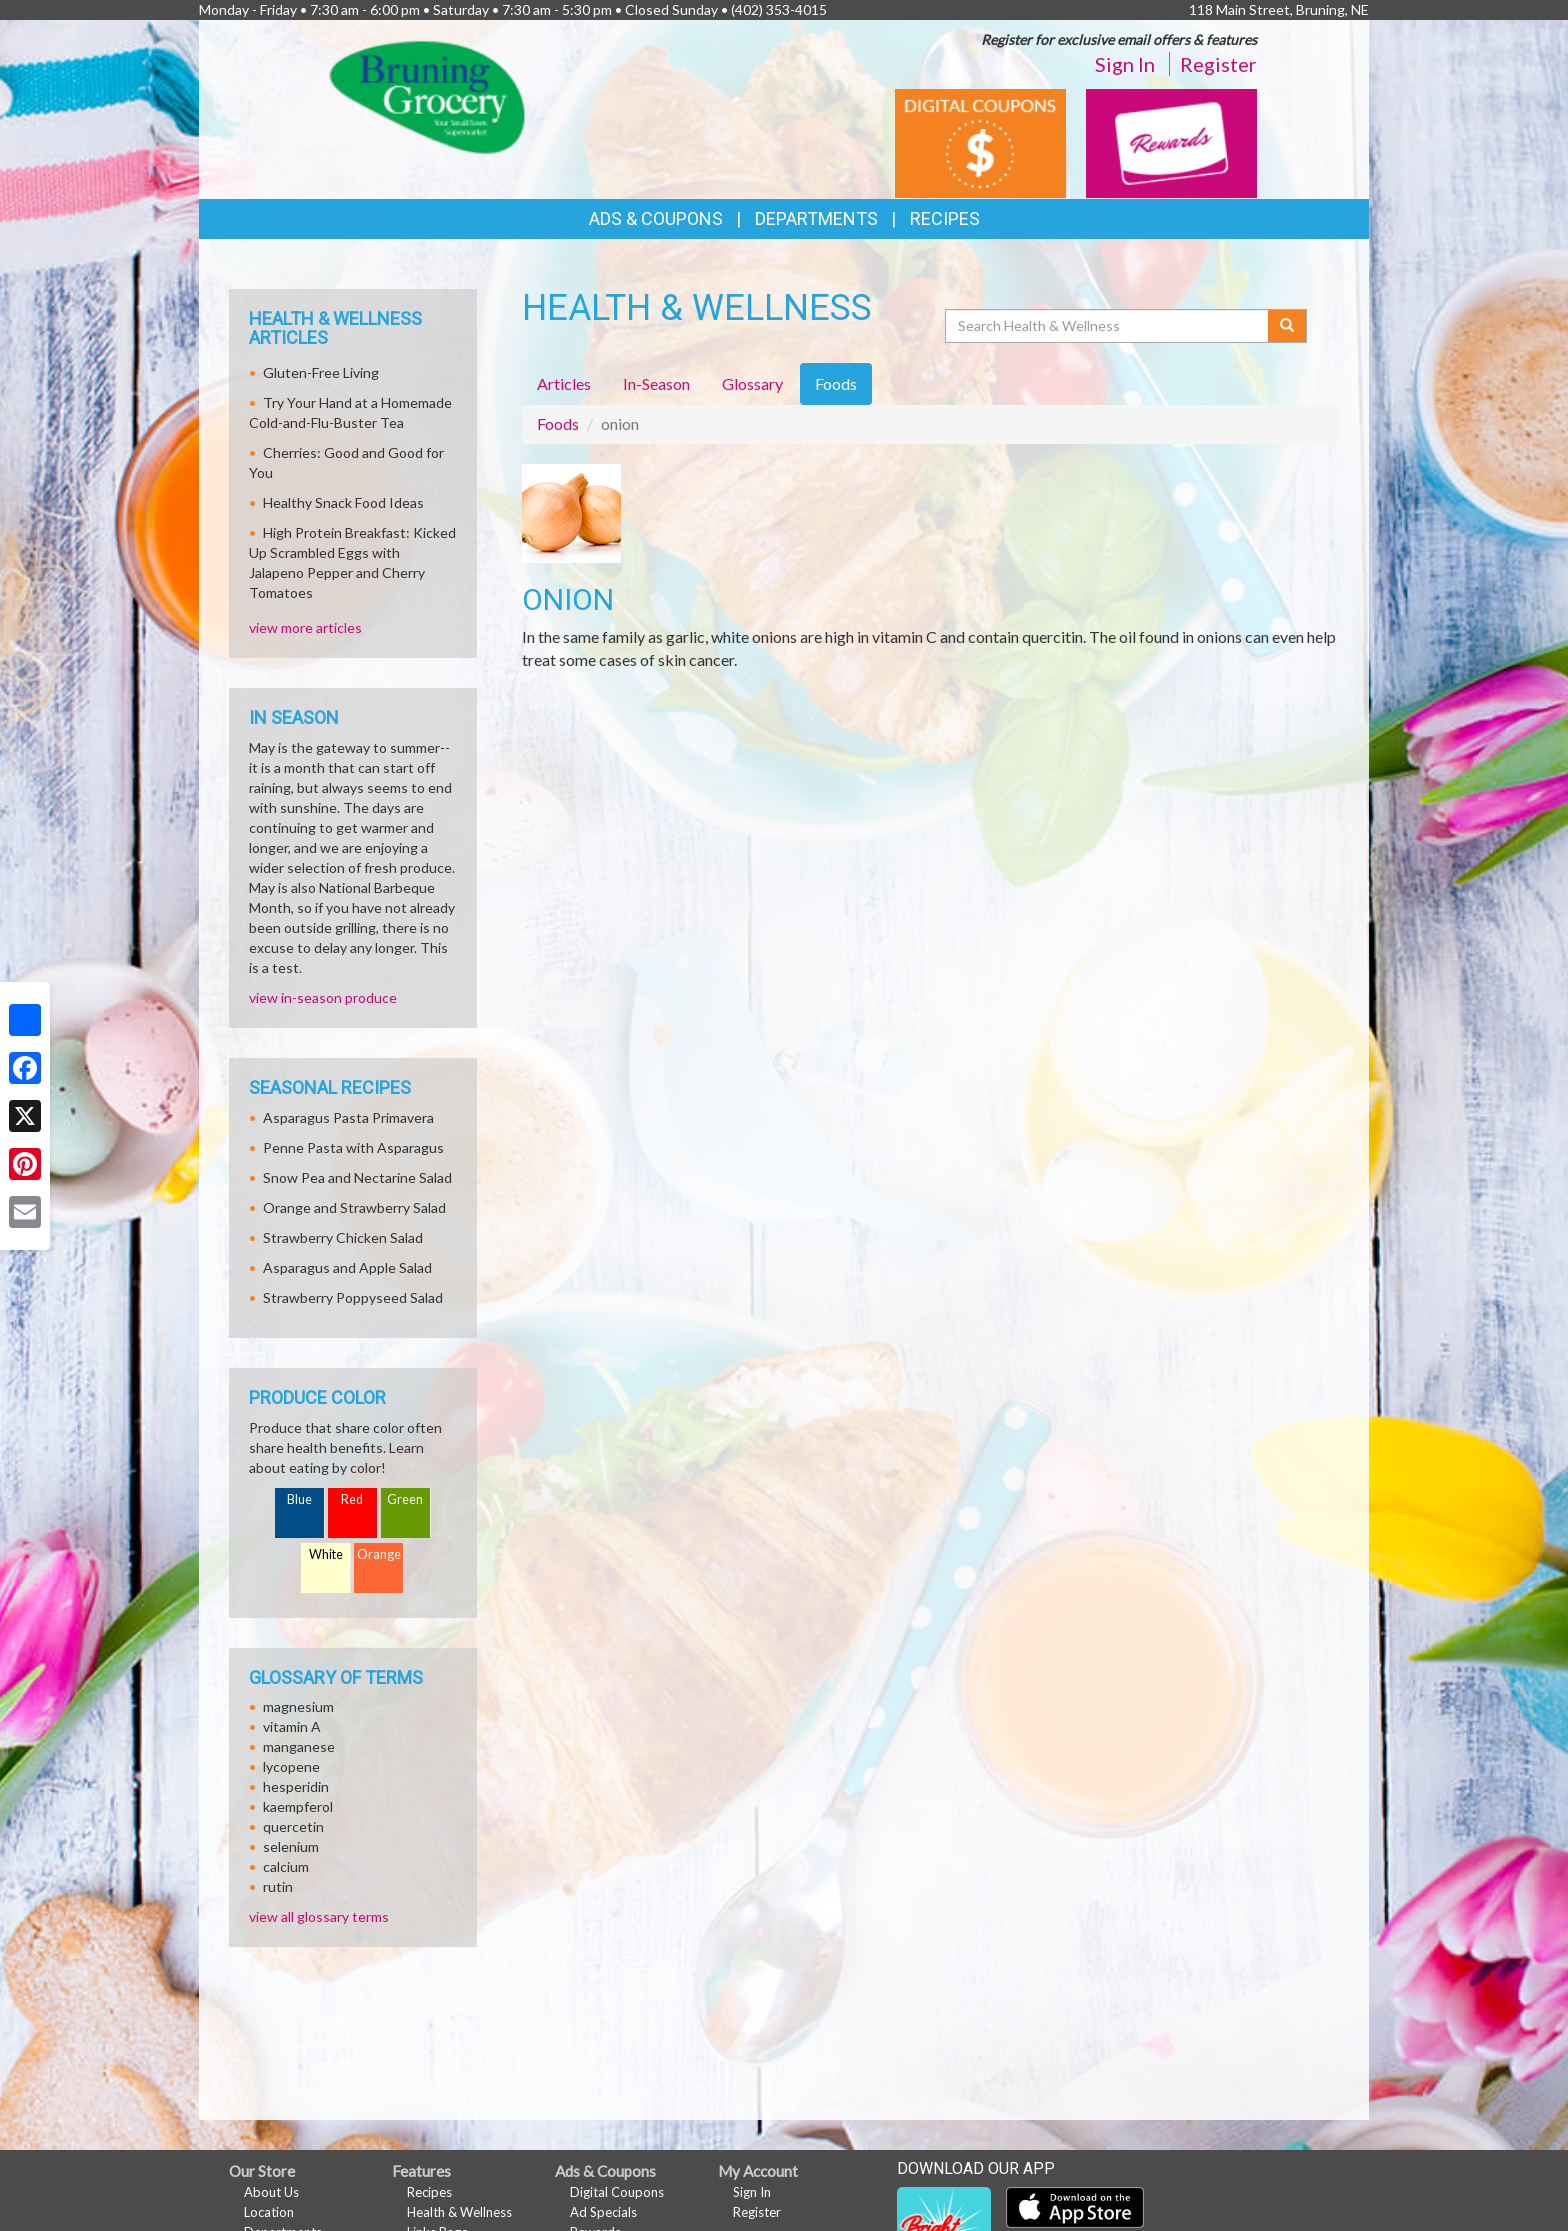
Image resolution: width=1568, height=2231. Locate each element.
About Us (271, 2192)
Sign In (1125, 64)
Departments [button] (816, 218)
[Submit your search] (1287, 326)
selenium (291, 1846)
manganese (299, 1746)
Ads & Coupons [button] (656, 218)
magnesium (298, 1706)
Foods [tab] (836, 383)
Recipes (945, 218)
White (326, 1554)
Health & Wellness (459, 2212)
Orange (379, 1554)
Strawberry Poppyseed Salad (353, 1297)
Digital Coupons (617, 2192)
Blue (299, 1499)
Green (405, 1499)
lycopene (291, 1766)
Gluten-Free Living (321, 372)
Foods (558, 423)
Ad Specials (603, 2212)
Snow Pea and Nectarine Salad (357, 1177)
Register (1218, 64)
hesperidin (296, 1786)
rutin (278, 1886)
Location (269, 2212)
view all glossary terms (319, 1916)
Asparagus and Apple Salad (347, 1267)
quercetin (293, 1826)
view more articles (305, 627)
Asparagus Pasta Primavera (348, 1117)
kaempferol (298, 1806)
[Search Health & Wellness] (1108, 326)
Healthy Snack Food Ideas (343, 502)
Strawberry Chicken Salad (343, 1237)
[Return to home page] (427, 95)
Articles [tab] (564, 383)
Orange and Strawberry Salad (354, 1207)
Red (352, 1499)
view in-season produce (323, 997)
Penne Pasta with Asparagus (353, 1147)
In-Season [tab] (656, 383)
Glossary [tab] (752, 383)
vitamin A (292, 1726)
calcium (286, 1866)
